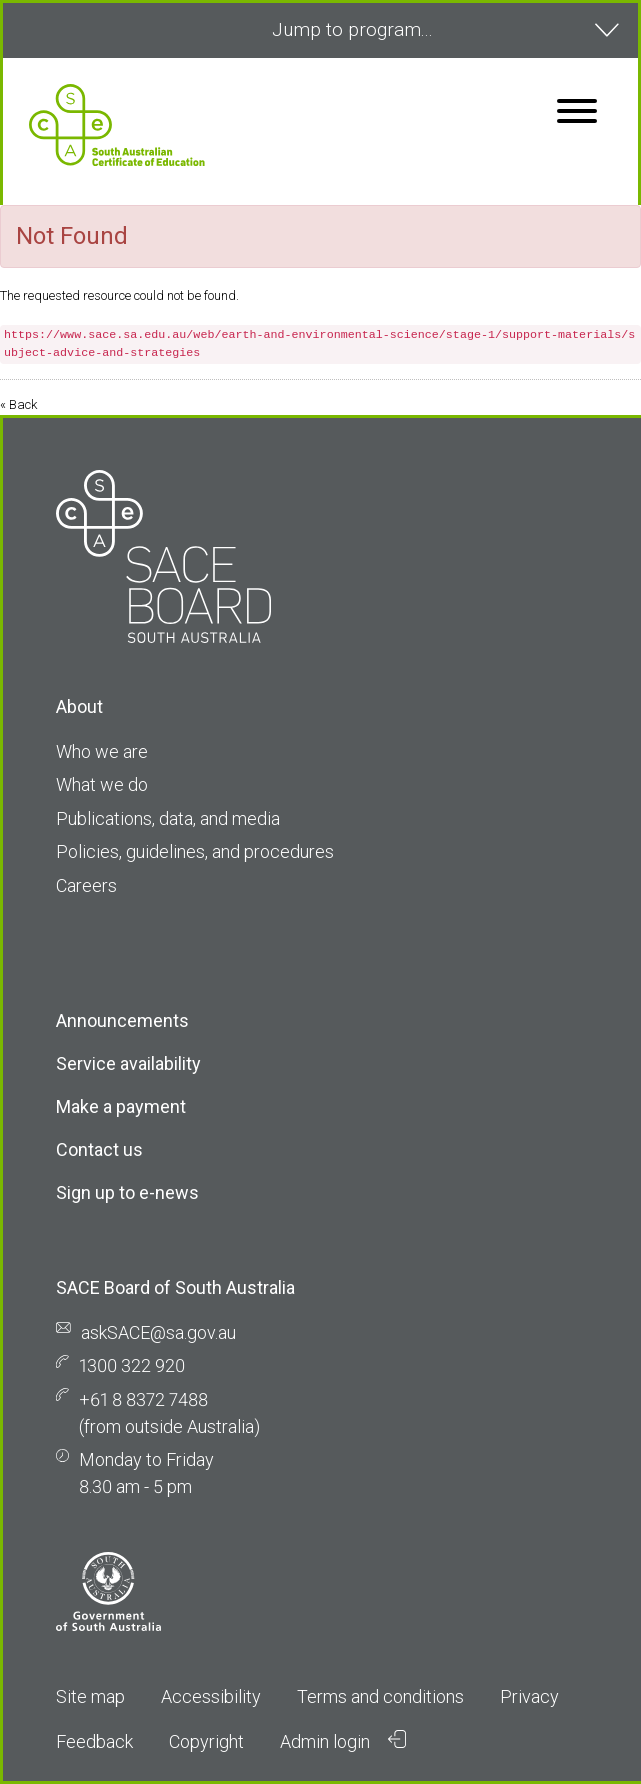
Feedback (94, 1741)
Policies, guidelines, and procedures (195, 851)
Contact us (99, 1149)
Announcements (122, 1020)
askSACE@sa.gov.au (158, 1332)
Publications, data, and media (168, 818)
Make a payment (121, 1106)
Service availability (128, 1063)
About (79, 706)
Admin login (343, 1741)
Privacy (529, 1696)
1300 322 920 (132, 1365)
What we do (102, 784)
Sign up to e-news (127, 1192)
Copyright (206, 1741)
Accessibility (211, 1696)
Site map (90, 1696)
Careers (86, 885)
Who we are (102, 751)
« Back (18, 404)
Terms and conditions (380, 1696)
